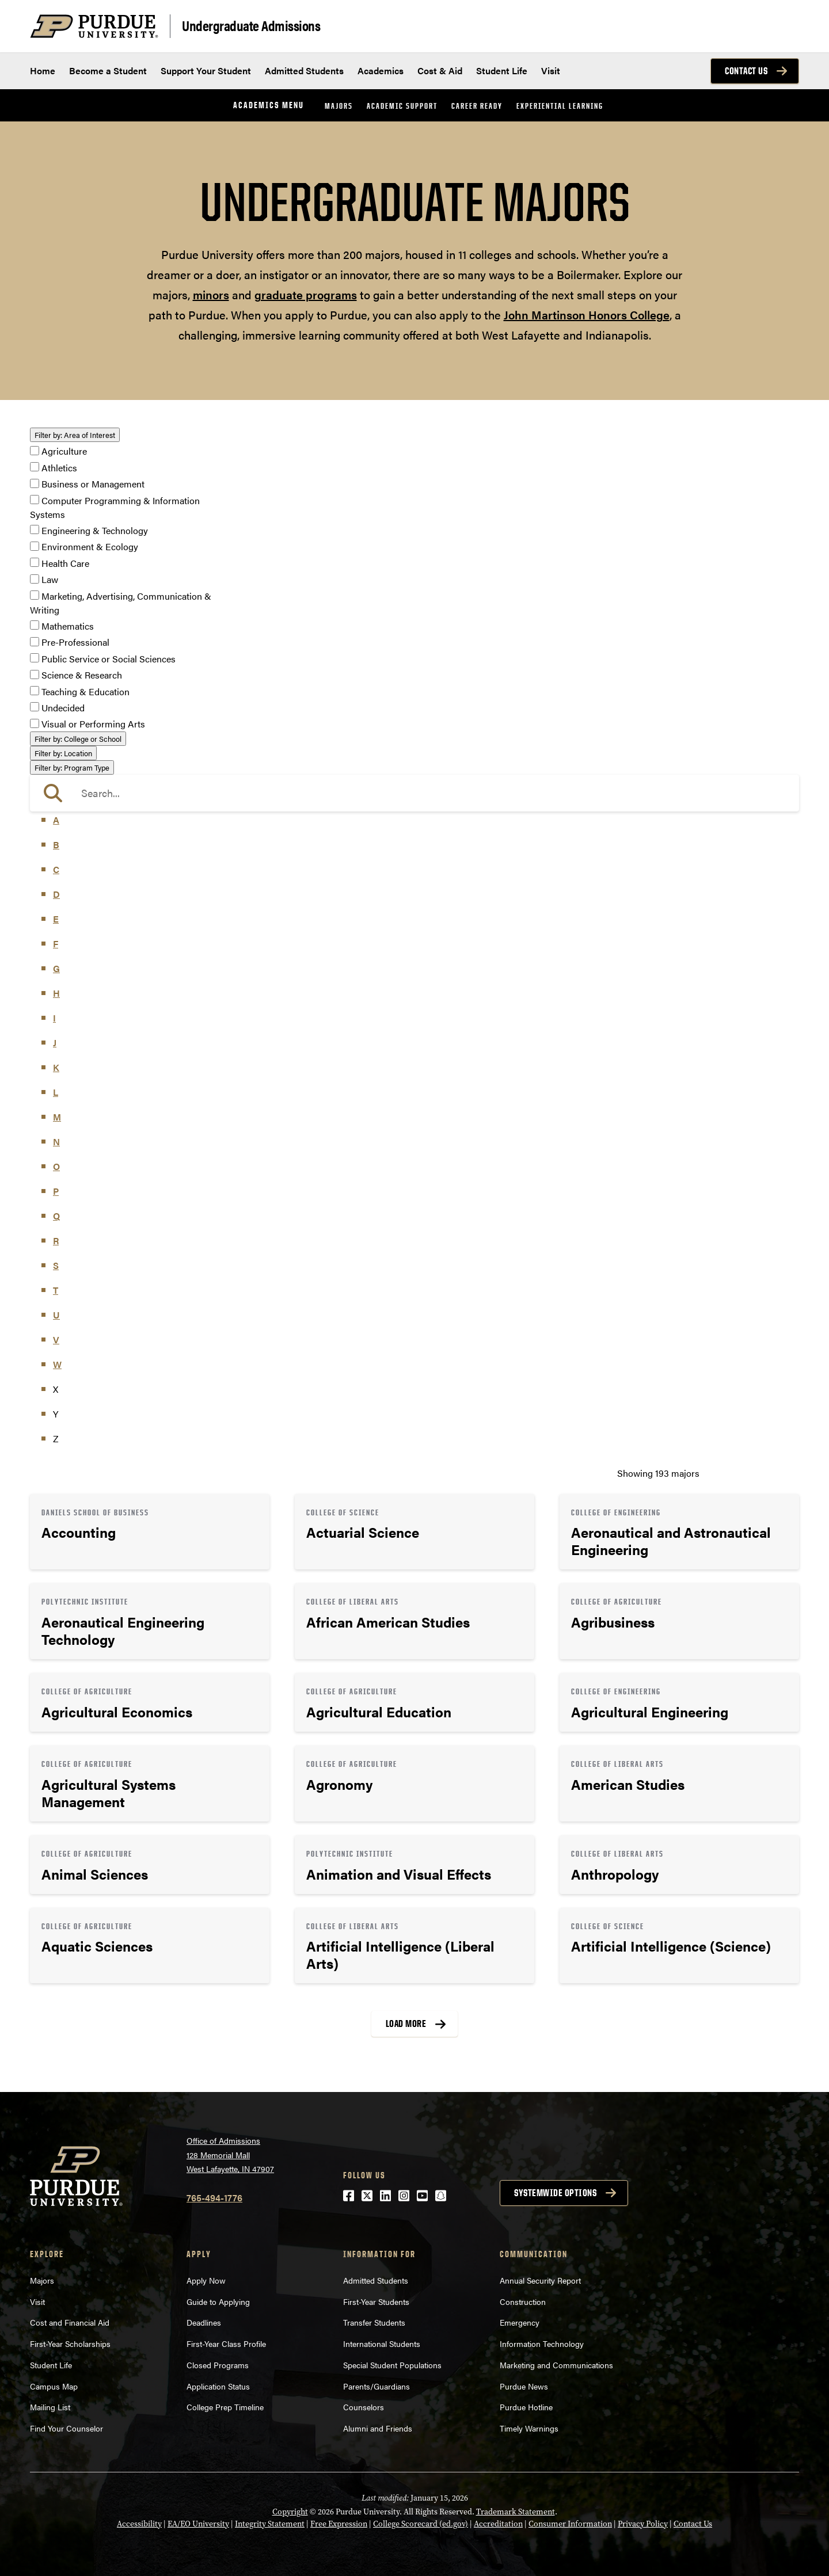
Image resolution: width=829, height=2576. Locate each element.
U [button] (56, 1314)
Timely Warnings (529, 2428)
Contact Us (746, 71)
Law (49, 579)
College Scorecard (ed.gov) (420, 2523)
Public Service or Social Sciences (108, 658)
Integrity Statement (270, 2523)
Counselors (363, 2407)
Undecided (63, 707)
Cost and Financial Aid (69, 2322)
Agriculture (64, 451)
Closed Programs (218, 2365)
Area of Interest (75, 434)
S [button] (56, 1265)
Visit (550, 70)
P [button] (56, 1191)
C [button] (56, 869)
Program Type (72, 767)
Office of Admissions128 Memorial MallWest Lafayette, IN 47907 (230, 2154)
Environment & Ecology (89, 547)
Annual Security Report (540, 2280)
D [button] (56, 894)
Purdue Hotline (526, 2407)
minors (211, 294)
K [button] (56, 1067)
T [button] (55, 1290)
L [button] (55, 1092)
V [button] (56, 1339)
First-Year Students (376, 2301)
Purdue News (524, 2386)
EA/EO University (198, 2523)
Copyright (290, 2511)
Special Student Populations (392, 2365)
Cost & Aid (439, 70)
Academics (381, 70)
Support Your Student (206, 70)
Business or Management (92, 484)
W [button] (57, 1364)
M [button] (57, 1116)
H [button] (56, 993)
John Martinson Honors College (587, 314)
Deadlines (204, 2322)
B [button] (56, 844)
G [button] (56, 968)
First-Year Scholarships (70, 2343)
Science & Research (81, 675)
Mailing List (50, 2407)
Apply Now (206, 2280)
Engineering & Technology (94, 530)
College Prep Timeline (225, 2407)
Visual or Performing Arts (93, 724)
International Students (381, 2343)
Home (42, 70)
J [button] (54, 1042)
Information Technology (542, 2343)
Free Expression (338, 2523)
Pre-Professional (75, 642)
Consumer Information (570, 2523)
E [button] (56, 918)
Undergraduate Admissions (251, 25)
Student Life (501, 70)
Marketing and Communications (556, 2365)
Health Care (65, 563)
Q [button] (56, 1215)
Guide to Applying (218, 2301)
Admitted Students (304, 70)
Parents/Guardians (376, 2386)
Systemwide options (555, 2192)
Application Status (218, 2386)
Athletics (59, 467)
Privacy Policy (643, 2523)
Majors (339, 105)
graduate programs (305, 294)
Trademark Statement (515, 2511)
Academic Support (402, 105)
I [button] (54, 1017)
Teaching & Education (85, 691)
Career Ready (477, 105)
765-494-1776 (214, 2197)
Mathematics (67, 625)
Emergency (519, 2322)
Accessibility (139, 2523)
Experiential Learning (559, 105)
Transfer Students (374, 2322)
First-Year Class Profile (226, 2343)
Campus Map (54, 2386)
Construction (523, 2301)
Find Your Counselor (66, 2428)
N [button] (56, 1141)
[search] (414, 793)
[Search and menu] (785, 26)
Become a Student (108, 70)
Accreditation (498, 2523)
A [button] (56, 819)
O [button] (56, 1166)
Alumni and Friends (377, 2428)
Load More (406, 2023)
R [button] (56, 1240)
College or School (78, 738)
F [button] (55, 943)
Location (63, 753)
